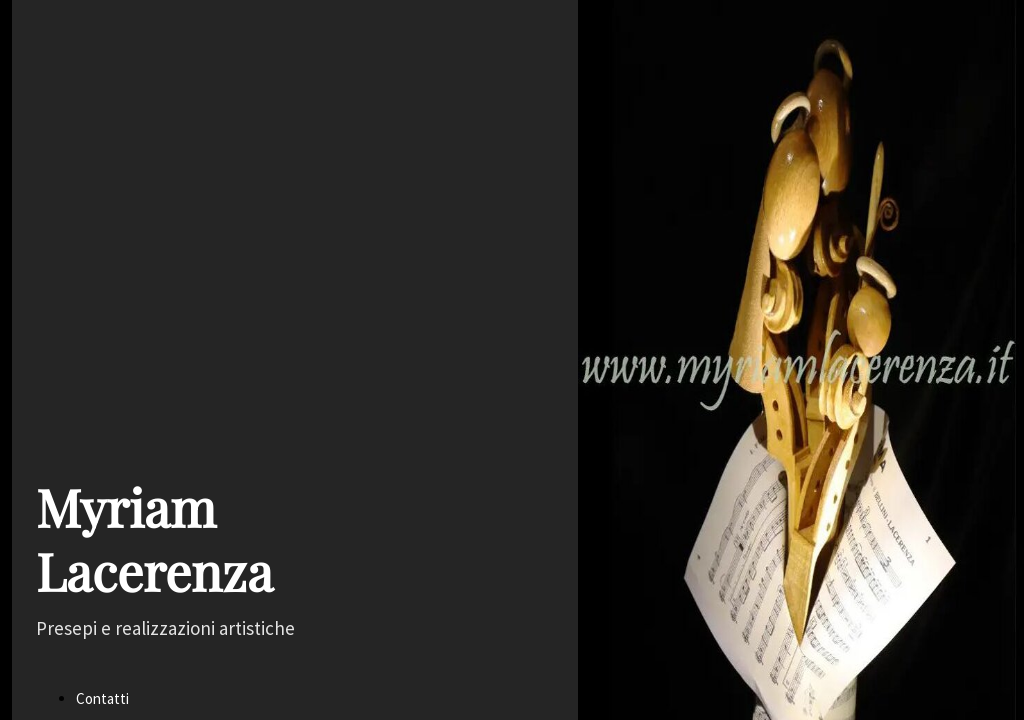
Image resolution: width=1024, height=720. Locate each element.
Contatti (102, 698)
